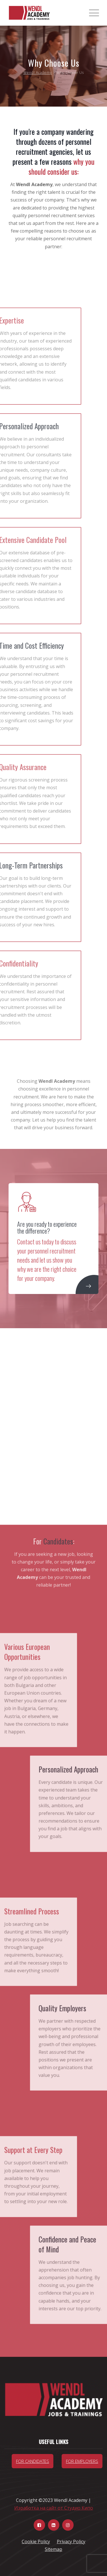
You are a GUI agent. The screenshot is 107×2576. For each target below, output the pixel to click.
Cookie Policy (36, 2541)
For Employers (82, 2461)
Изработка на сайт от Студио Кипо (53, 2508)
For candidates (32, 2461)
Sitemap (53, 2549)
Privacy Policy (71, 2541)
